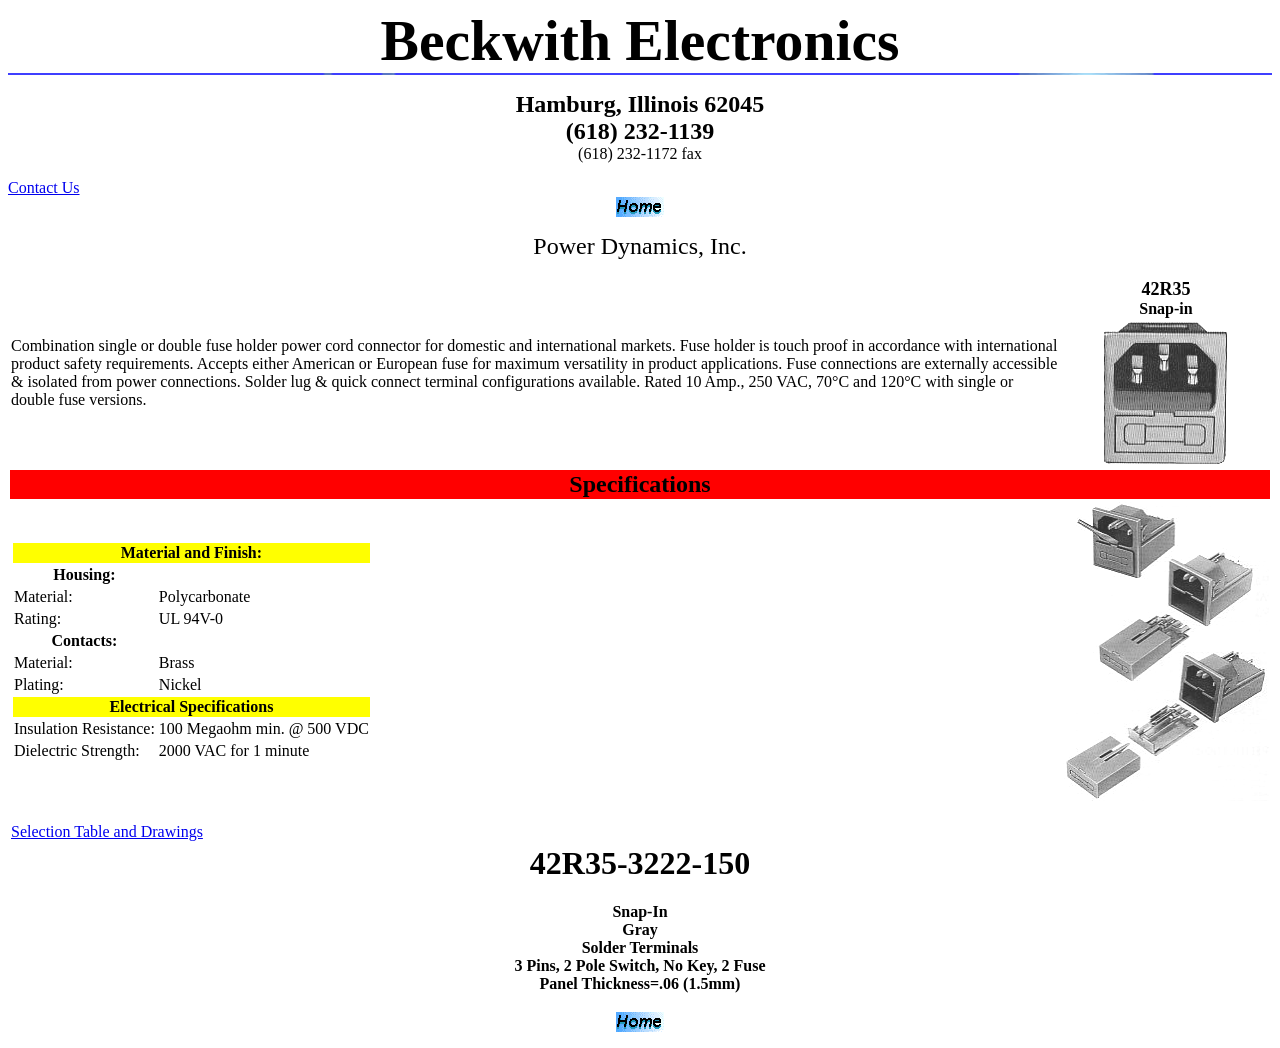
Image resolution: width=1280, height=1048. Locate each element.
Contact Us (44, 187)
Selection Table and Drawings (107, 831)
